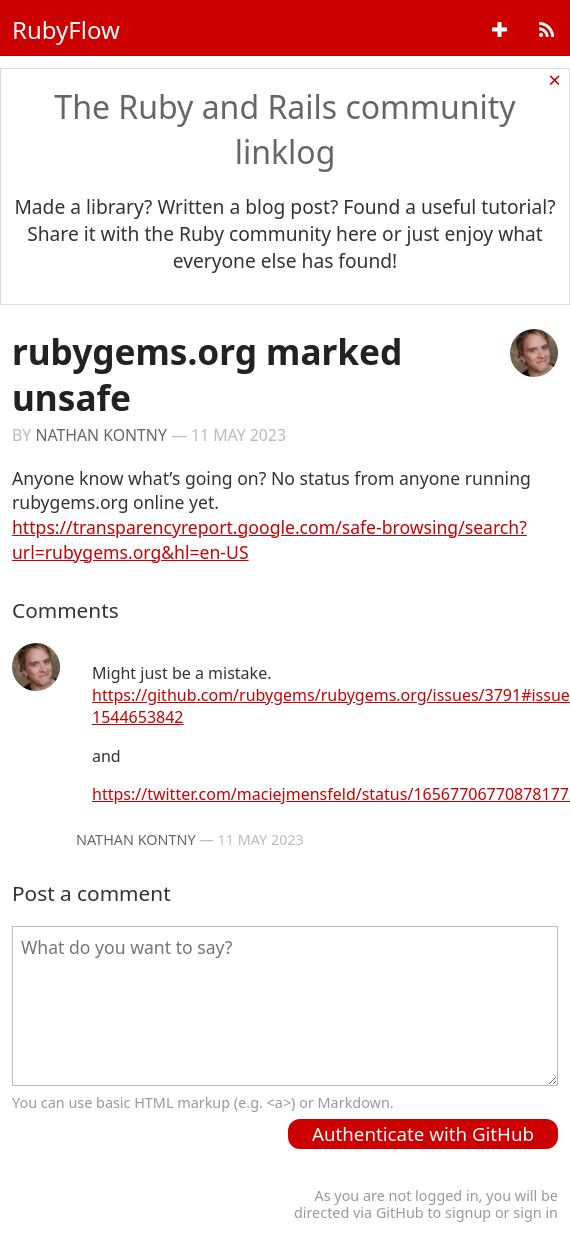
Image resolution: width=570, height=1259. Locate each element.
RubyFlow (66, 29)
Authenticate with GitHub (423, 1133)
